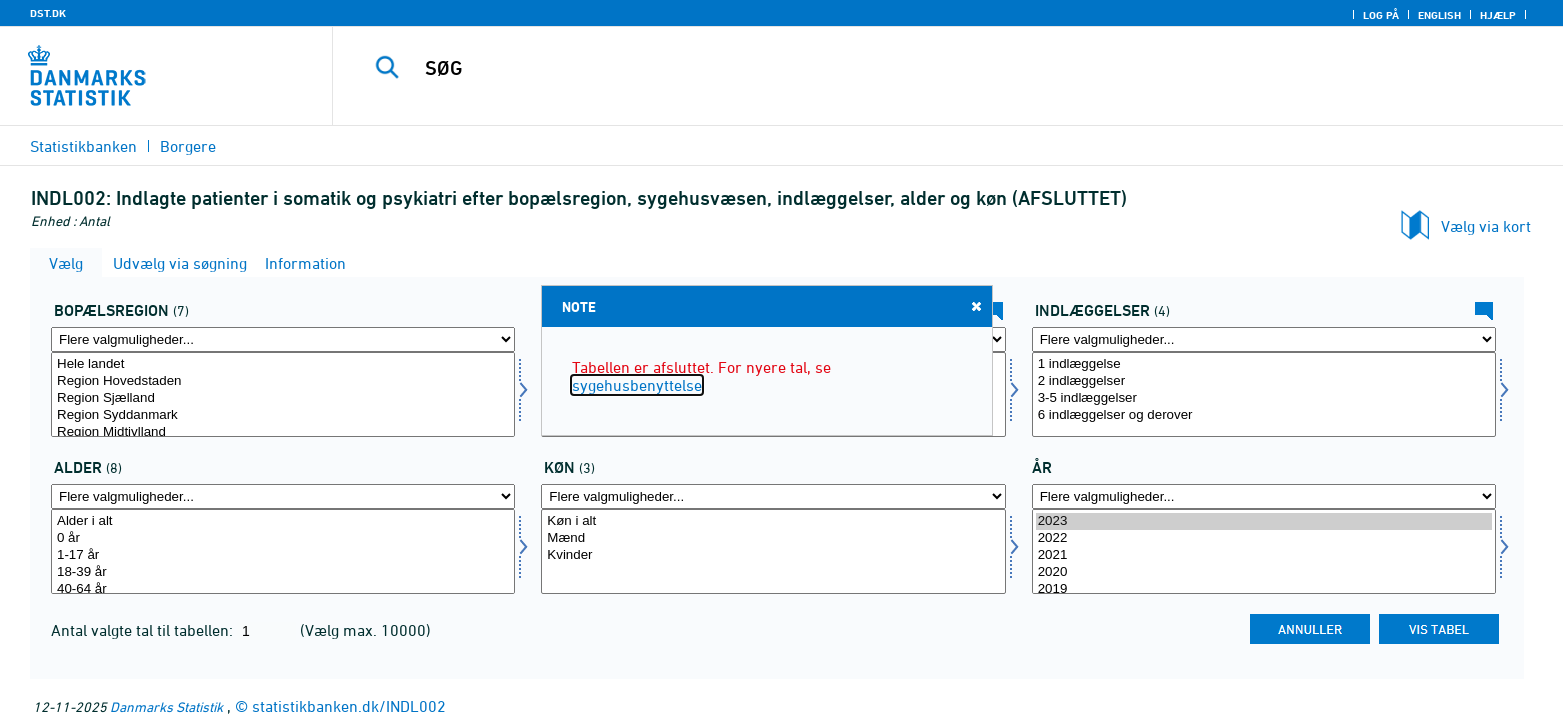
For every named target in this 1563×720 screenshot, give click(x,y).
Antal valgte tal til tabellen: (144, 630)
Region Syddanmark (283, 415)
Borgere (188, 146)
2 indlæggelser (1264, 381)
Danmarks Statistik (166, 706)
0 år (283, 538)
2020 (1264, 572)
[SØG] (902, 68)
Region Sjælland (283, 398)
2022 (1264, 538)
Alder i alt (283, 521)
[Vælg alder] (283, 551)
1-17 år (283, 555)
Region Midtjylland (283, 432)
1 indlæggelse (1264, 364)
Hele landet (283, 364)
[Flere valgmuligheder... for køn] (773, 496)
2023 (1264, 521)
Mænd (773, 538)
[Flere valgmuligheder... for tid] (1264, 496)
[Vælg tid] (1264, 551)
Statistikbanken (83, 146)
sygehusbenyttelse (637, 385)
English (1439, 15)
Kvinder (773, 555)
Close (975, 305)
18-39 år (283, 572)
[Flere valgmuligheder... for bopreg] (283, 339)
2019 (1264, 589)
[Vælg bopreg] (283, 394)
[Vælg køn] (773, 551)
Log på (1381, 15)
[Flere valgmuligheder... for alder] (283, 496)
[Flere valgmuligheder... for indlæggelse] (1264, 339)
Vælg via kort (1486, 226)
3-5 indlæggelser (1264, 398)
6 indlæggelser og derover (1264, 415)
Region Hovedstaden (283, 381)
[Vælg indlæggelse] (1264, 394)
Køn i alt (773, 521)
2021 (1264, 555)
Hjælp (1498, 15)
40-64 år (283, 589)
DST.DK (48, 13)
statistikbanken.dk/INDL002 (349, 706)
